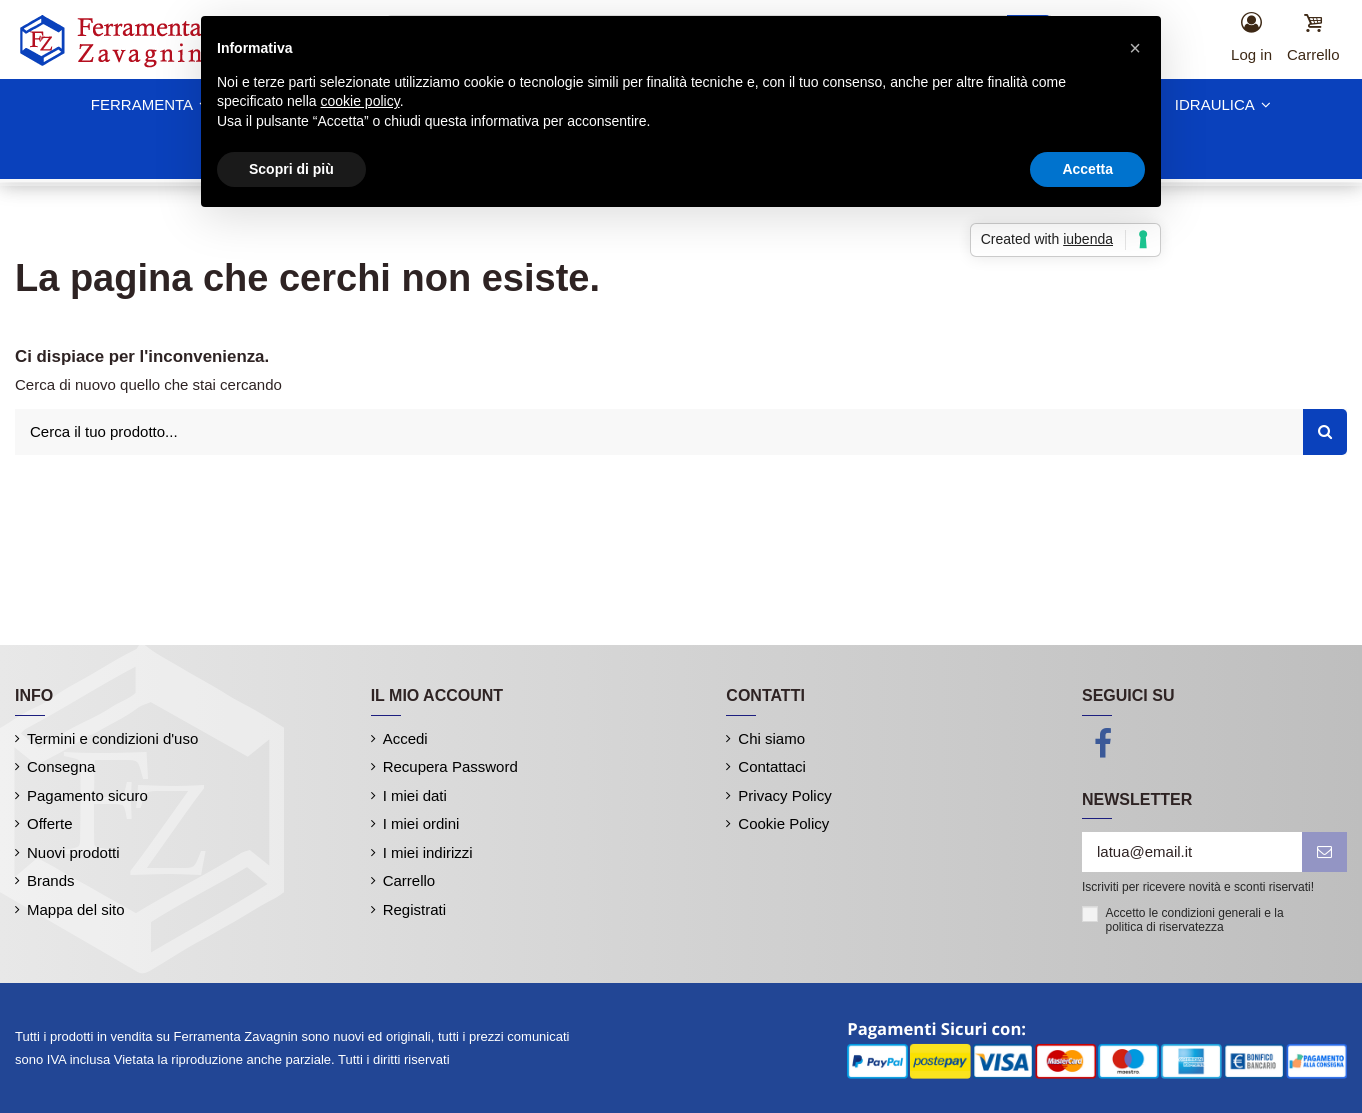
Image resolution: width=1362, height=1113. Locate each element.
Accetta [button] (1087, 169)
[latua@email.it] (1192, 852)
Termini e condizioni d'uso (112, 738)
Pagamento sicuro (87, 795)
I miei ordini (421, 823)
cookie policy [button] (360, 101)
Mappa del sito (76, 909)
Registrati (414, 909)
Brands (51, 880)
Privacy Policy (784, 795)
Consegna (61, 766)
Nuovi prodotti (73, 852)
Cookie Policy (783, 823)
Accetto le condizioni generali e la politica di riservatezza (1195, 920)
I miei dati (415, 795)
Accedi (405, 738)
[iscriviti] (1324, 852)
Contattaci (772, 766)
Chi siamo (771, 738)
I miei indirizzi (428, 852)
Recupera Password (450, 766)
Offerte (50, 823)
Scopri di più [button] (291, 169)
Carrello (409, 880)
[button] (1135, 48)
